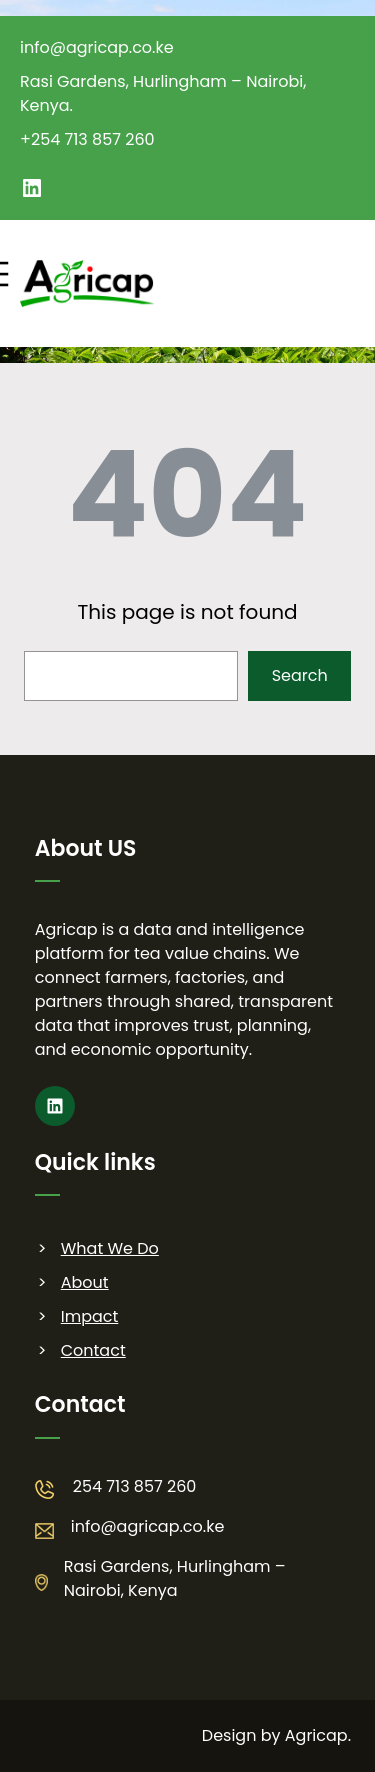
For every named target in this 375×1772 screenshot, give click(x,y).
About (85, 1282)
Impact (90, 1316)
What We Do (110, 1248)
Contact (93, 1350)
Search (300, 675)
